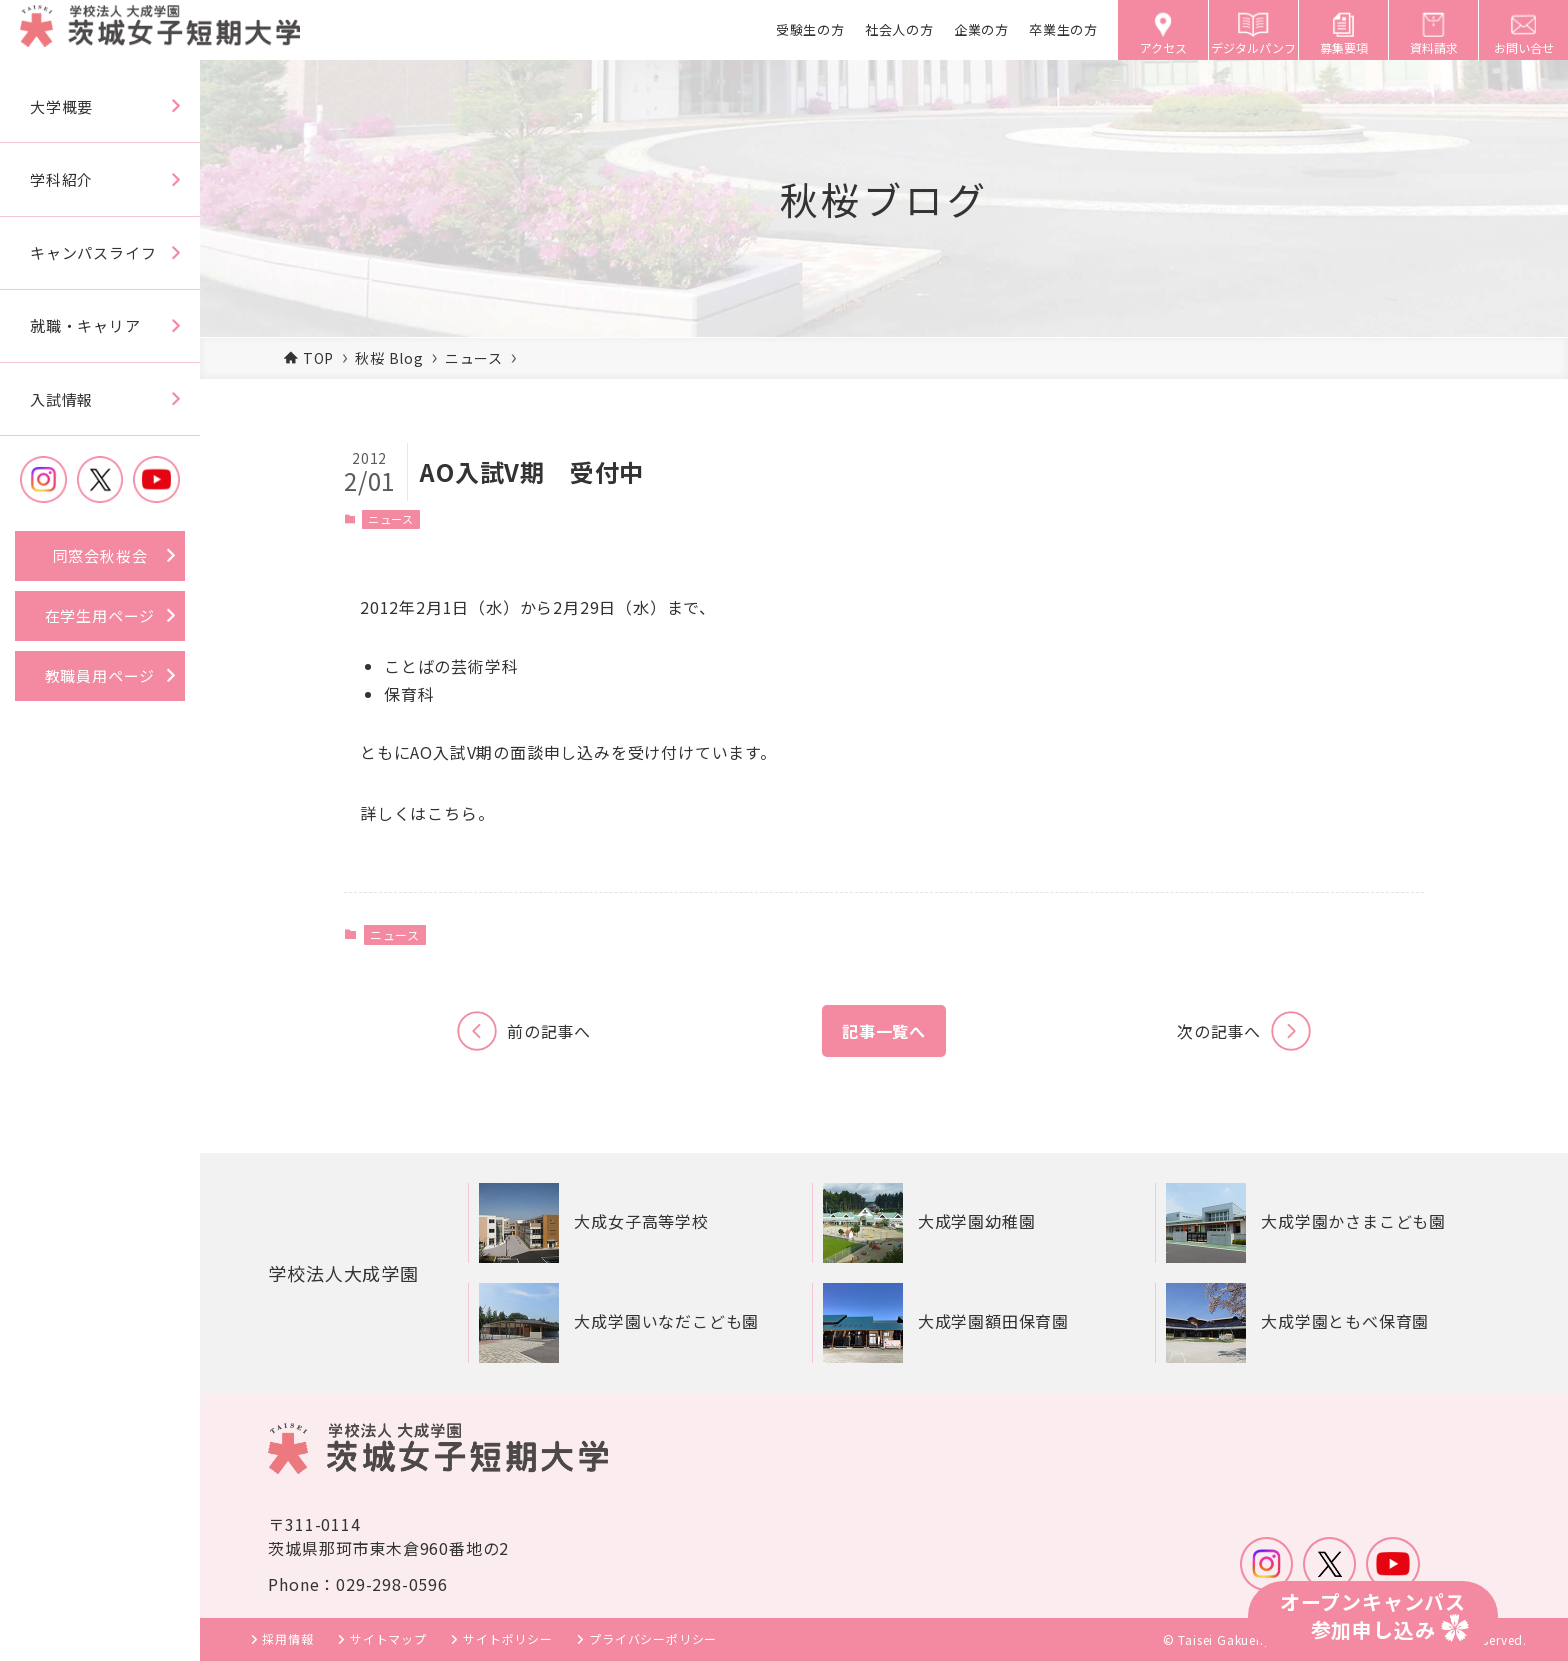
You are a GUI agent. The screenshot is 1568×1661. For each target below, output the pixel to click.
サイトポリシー (508, 1638)
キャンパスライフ (93, 252)
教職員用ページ (100, 675)
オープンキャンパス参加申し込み (1373, 1615)
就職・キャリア (85, 325)
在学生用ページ (100, 615)
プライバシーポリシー (653, 1638)
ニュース (391, 519)
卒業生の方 (1063, 29)
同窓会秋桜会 (100, 555)
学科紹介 (61, 179)
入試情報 (61, 399)
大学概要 (61, 106)
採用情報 (287, 1638)
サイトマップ (388, 1638)
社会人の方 (899, 29)
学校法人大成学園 (351, 1272)
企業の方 (981, 29)
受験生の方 (810, 29)
